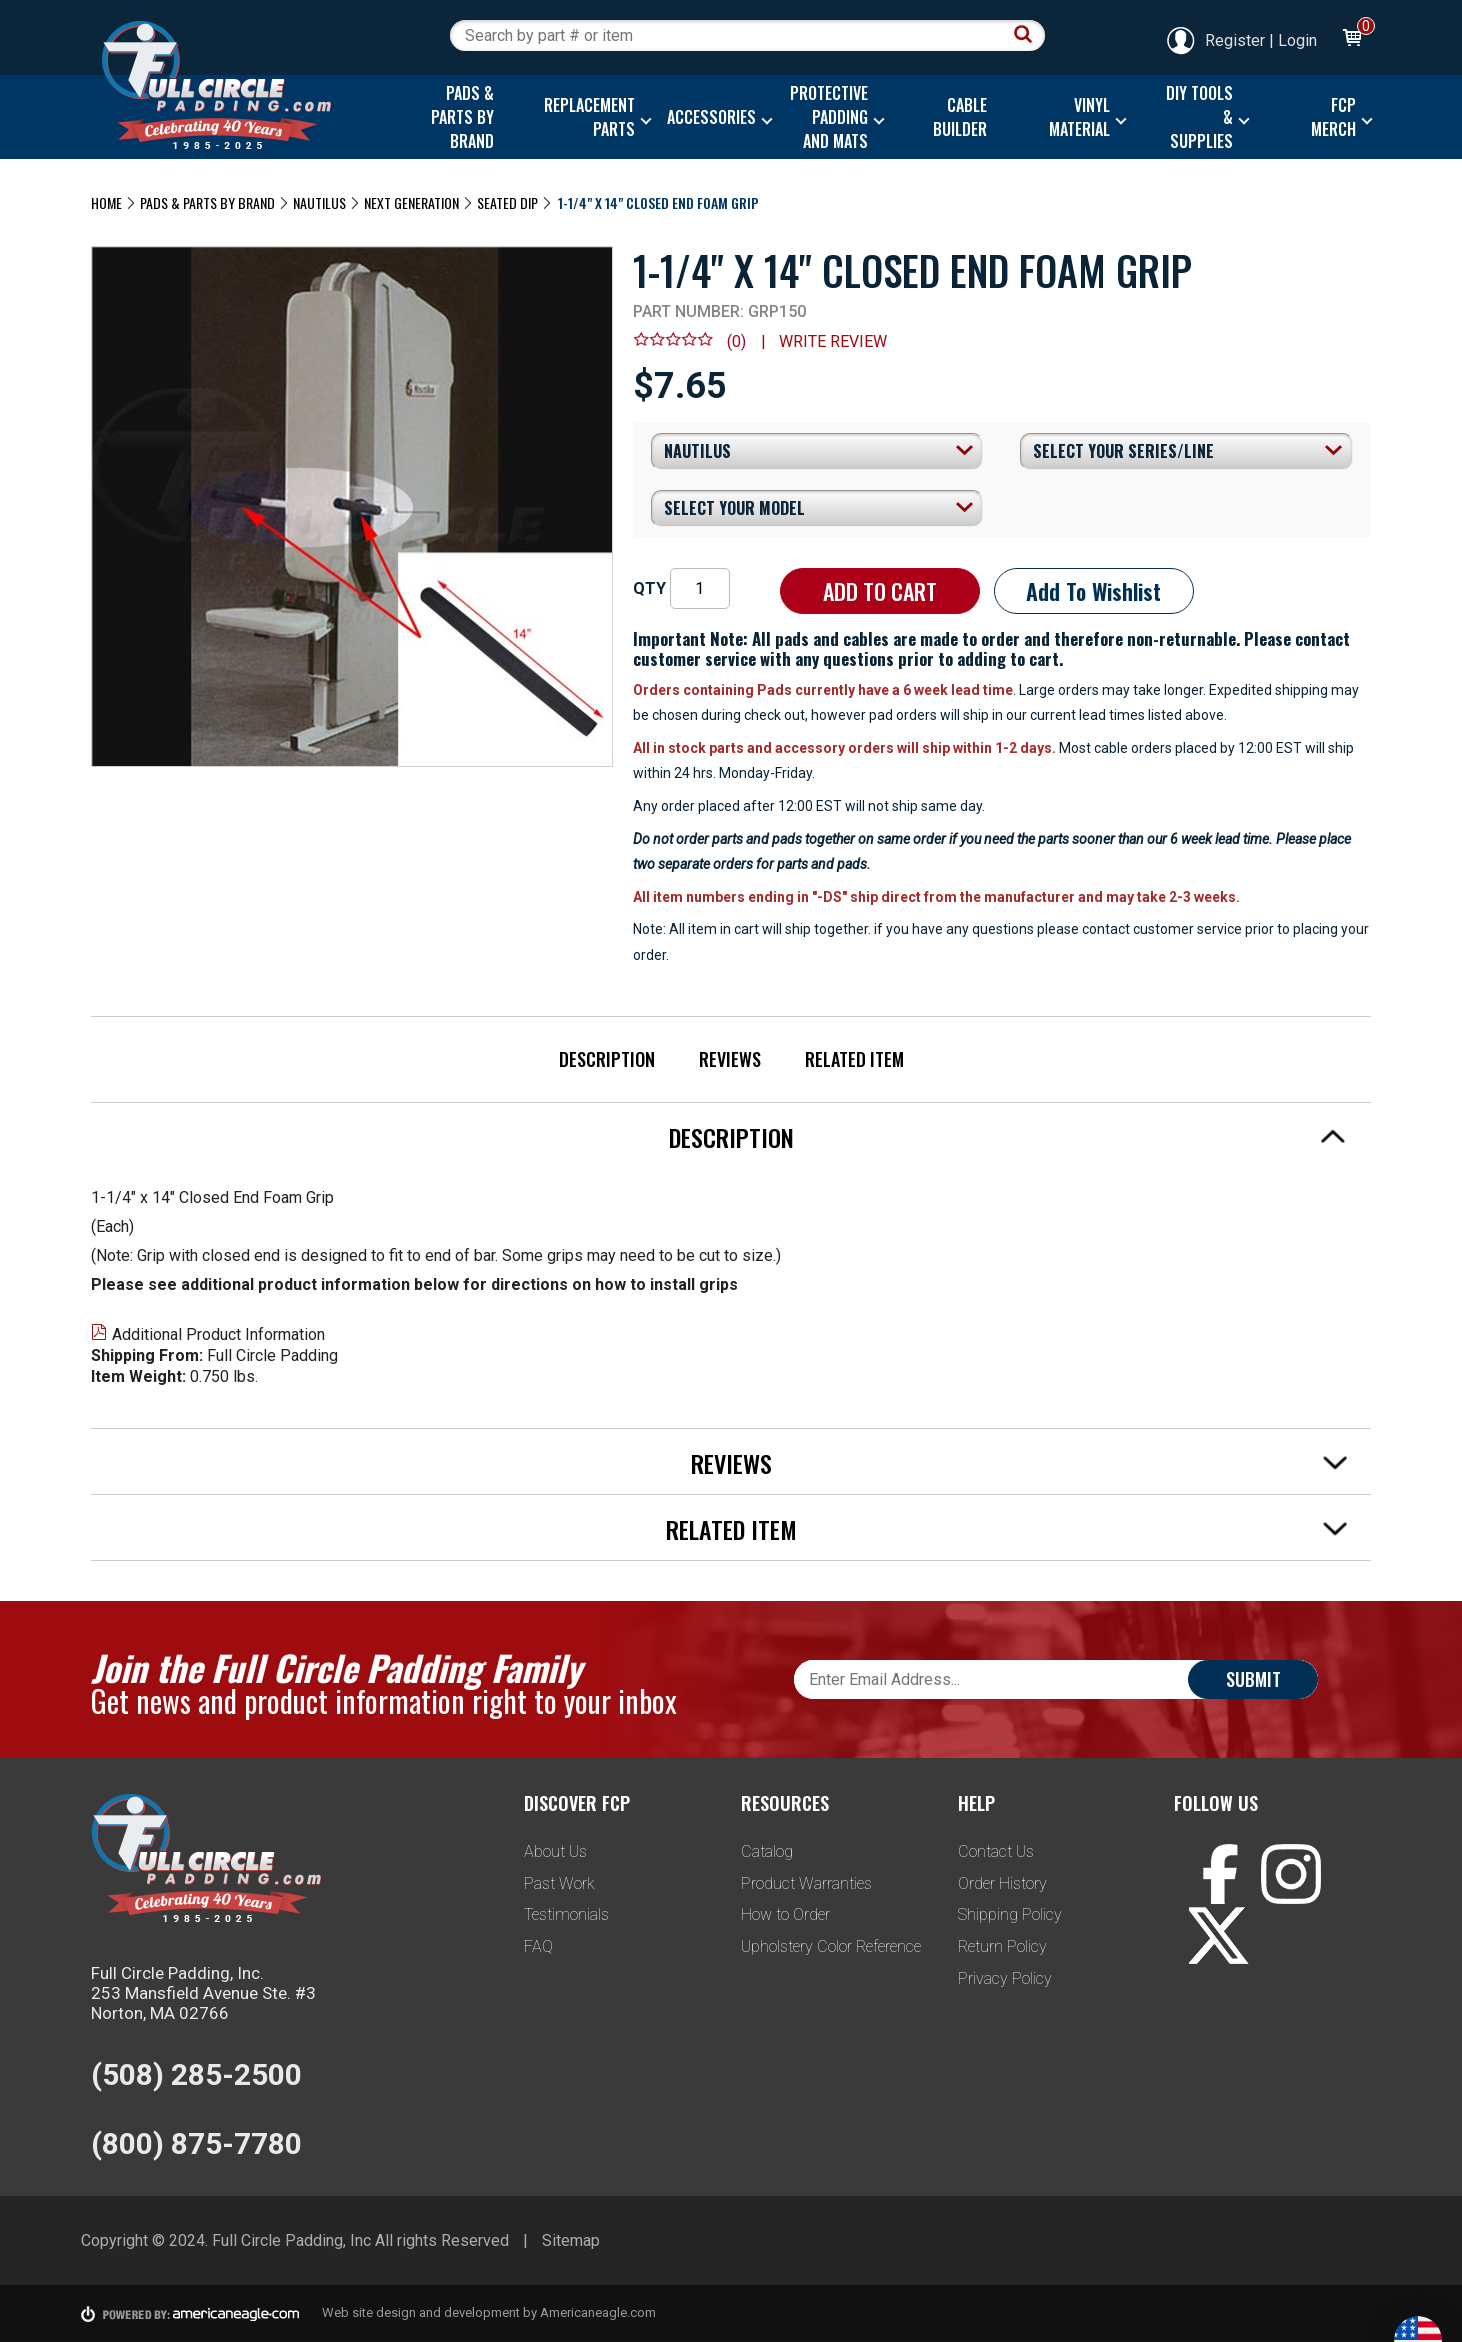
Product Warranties (806, 1883)
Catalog (767, 1851)
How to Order (785, 1914)
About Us (555, 1851)
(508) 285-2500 (196, 2074)
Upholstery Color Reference (831, 1946)
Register (1215, 40)
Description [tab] (1008, 1137)
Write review (833, 341)
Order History (1002, 1883)
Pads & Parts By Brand (207, 202)
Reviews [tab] (1019, 1463)
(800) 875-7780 (196, 2143)
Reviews (730, 1059)
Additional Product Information (208, 1334)
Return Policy (1002, 1946)
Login (1297, 40)
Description (607, 1059)
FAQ (538, 1946)
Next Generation (411, 202)
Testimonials (566, 1914)
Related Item (854, 1059)
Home (106, 202)
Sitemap (571, 2240)
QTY (649, 588)
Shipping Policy (1010, 1914)
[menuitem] (457, 117)
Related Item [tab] (1007, 1529)
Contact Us (996, 1851)
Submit (1253, 1679)
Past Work (559, 1883)
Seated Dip (507, 202)
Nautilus (319, 202)
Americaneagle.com (598, 2312)
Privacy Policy (1005, 1978)
